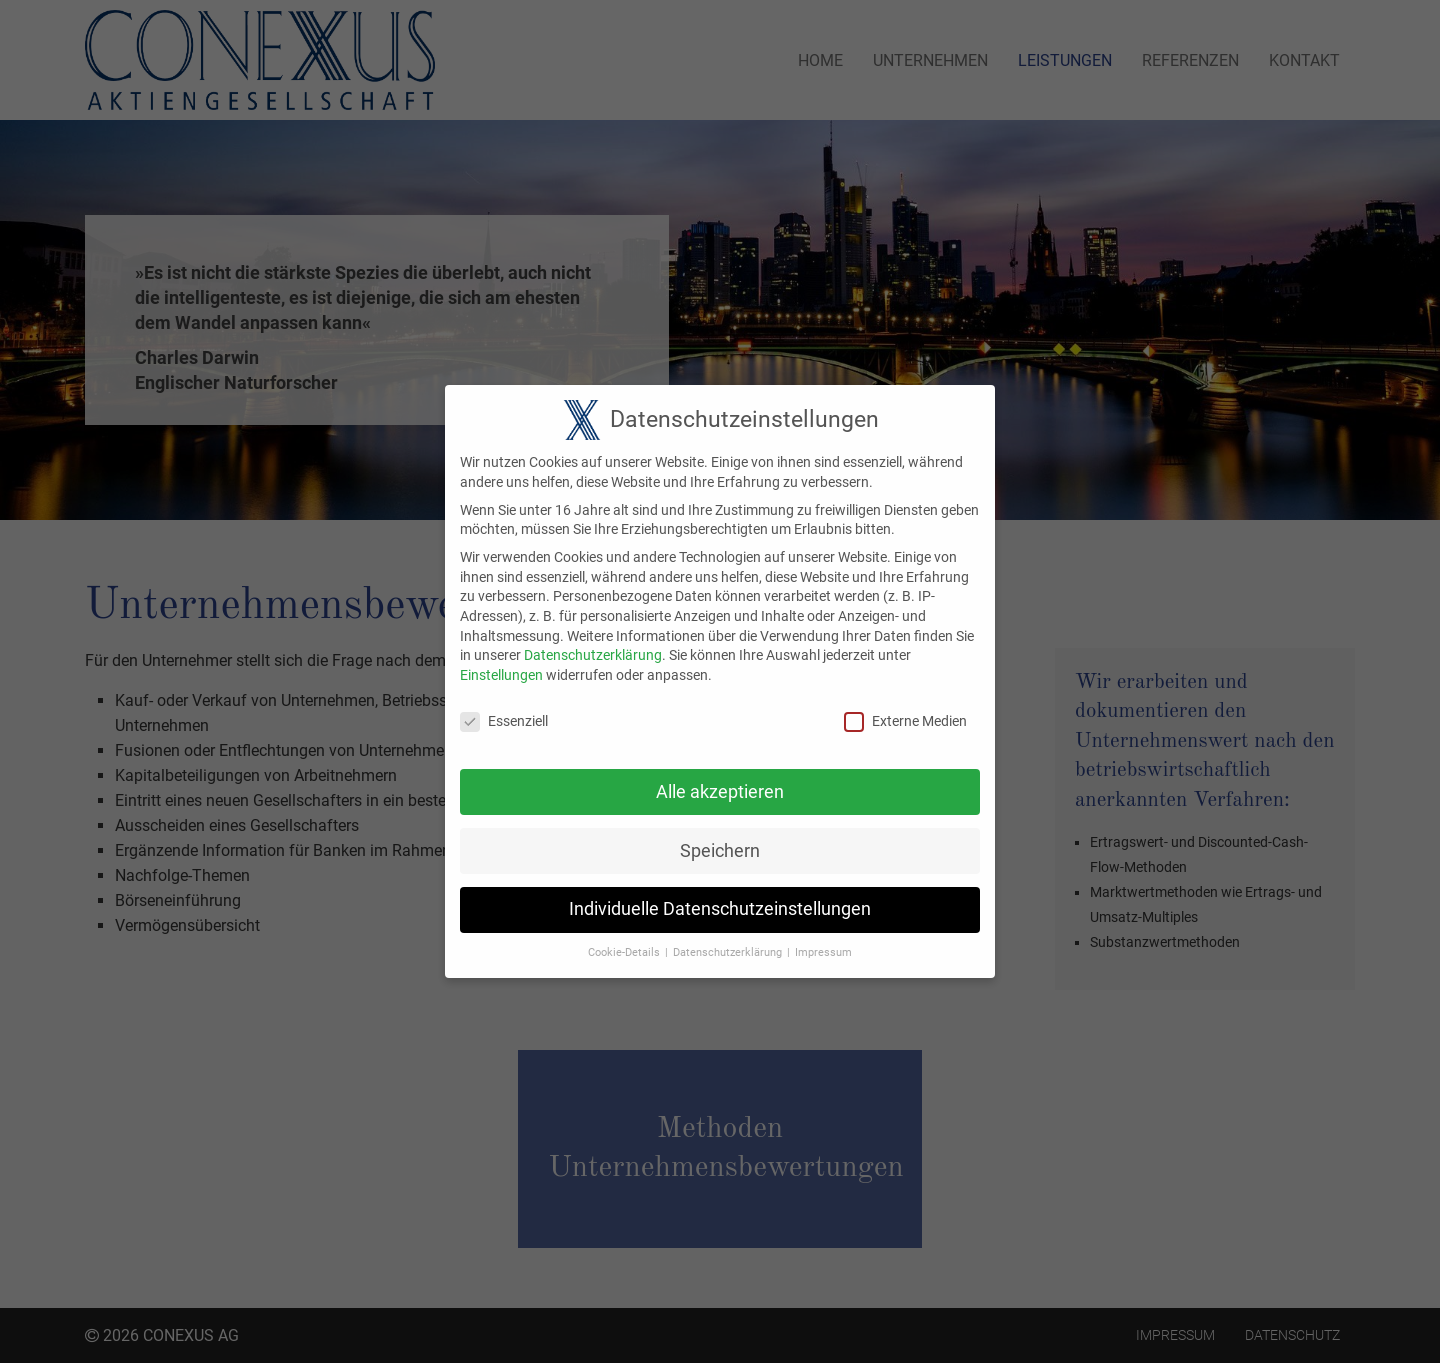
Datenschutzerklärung (593, 641)
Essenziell (504, 706)
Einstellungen (501, 660)
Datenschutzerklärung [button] (727, 938)
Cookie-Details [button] (624, 938)
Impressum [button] (823, 938)
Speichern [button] (720, 836)
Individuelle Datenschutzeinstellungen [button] (720, 895)
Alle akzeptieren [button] (720, 777)
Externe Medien (905, 706)
